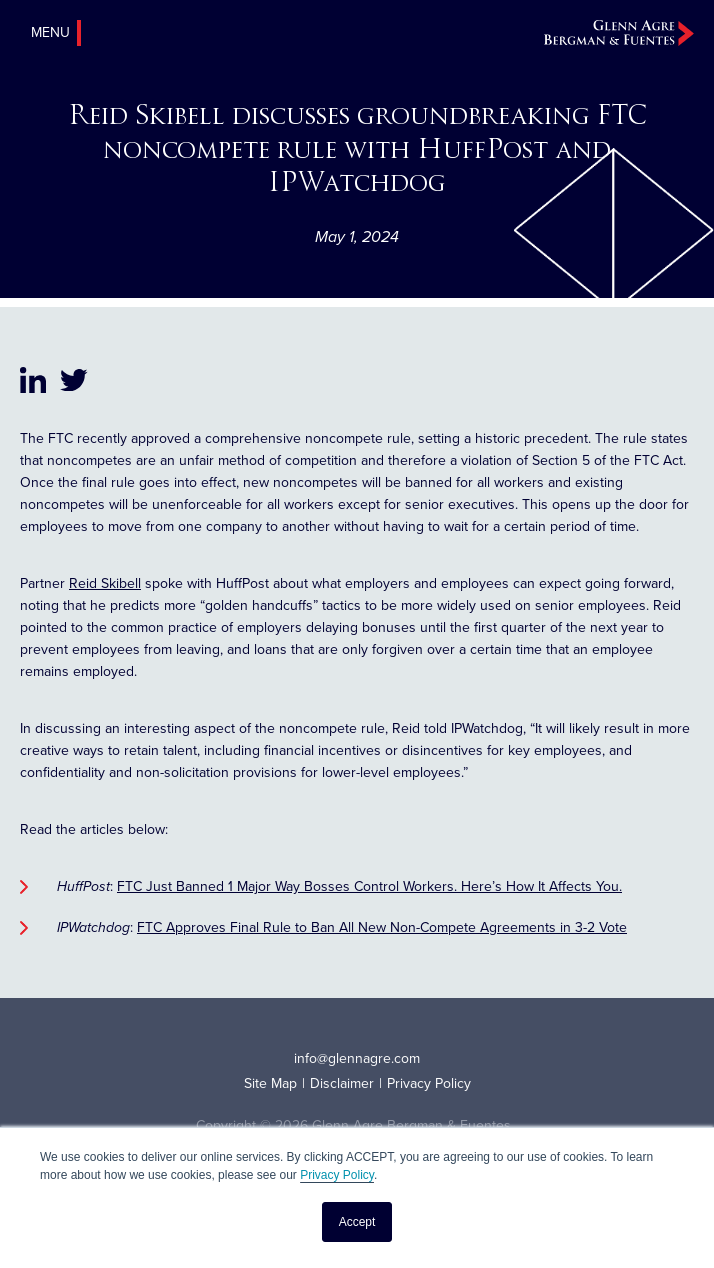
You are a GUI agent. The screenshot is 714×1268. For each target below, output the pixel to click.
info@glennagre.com (357, 1058)
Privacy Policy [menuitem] (429, 1083)
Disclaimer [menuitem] (342, 1083)
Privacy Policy (337, 1175)
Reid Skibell (105, 583)
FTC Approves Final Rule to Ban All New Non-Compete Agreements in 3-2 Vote (382, 927)
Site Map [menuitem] (270, 1083)
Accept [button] (357, 1222)
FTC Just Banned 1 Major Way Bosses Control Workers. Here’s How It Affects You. (369, 886)
